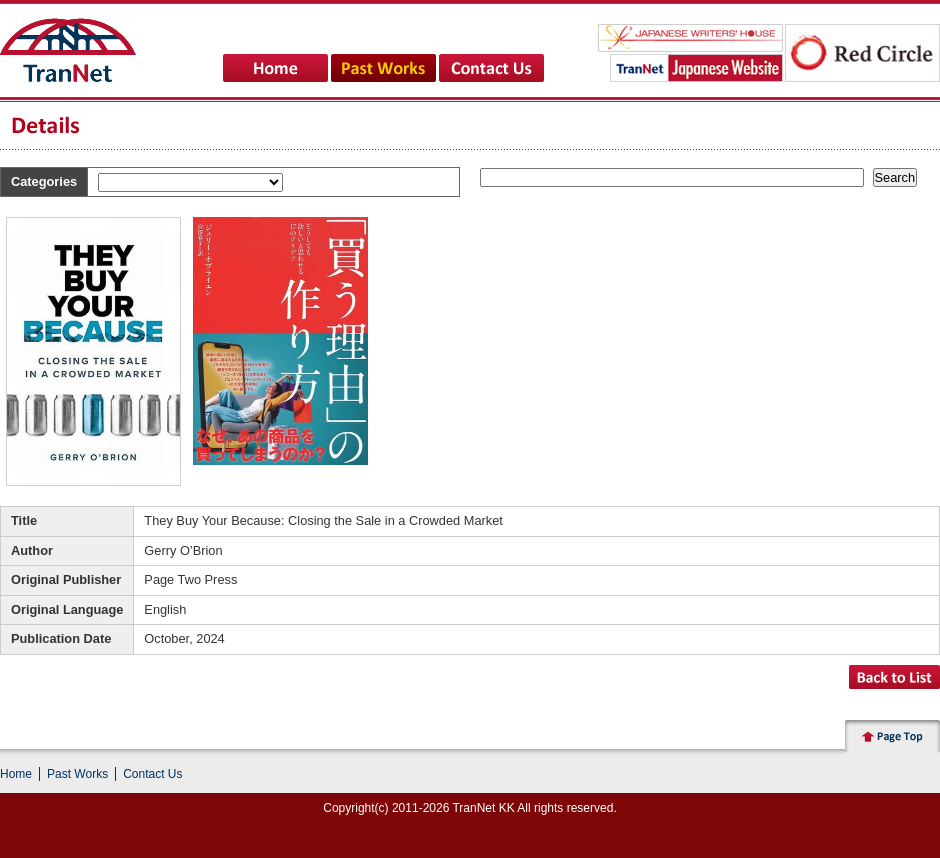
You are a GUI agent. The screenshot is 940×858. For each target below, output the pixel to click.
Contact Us (152, 774)
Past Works (77, 774)
